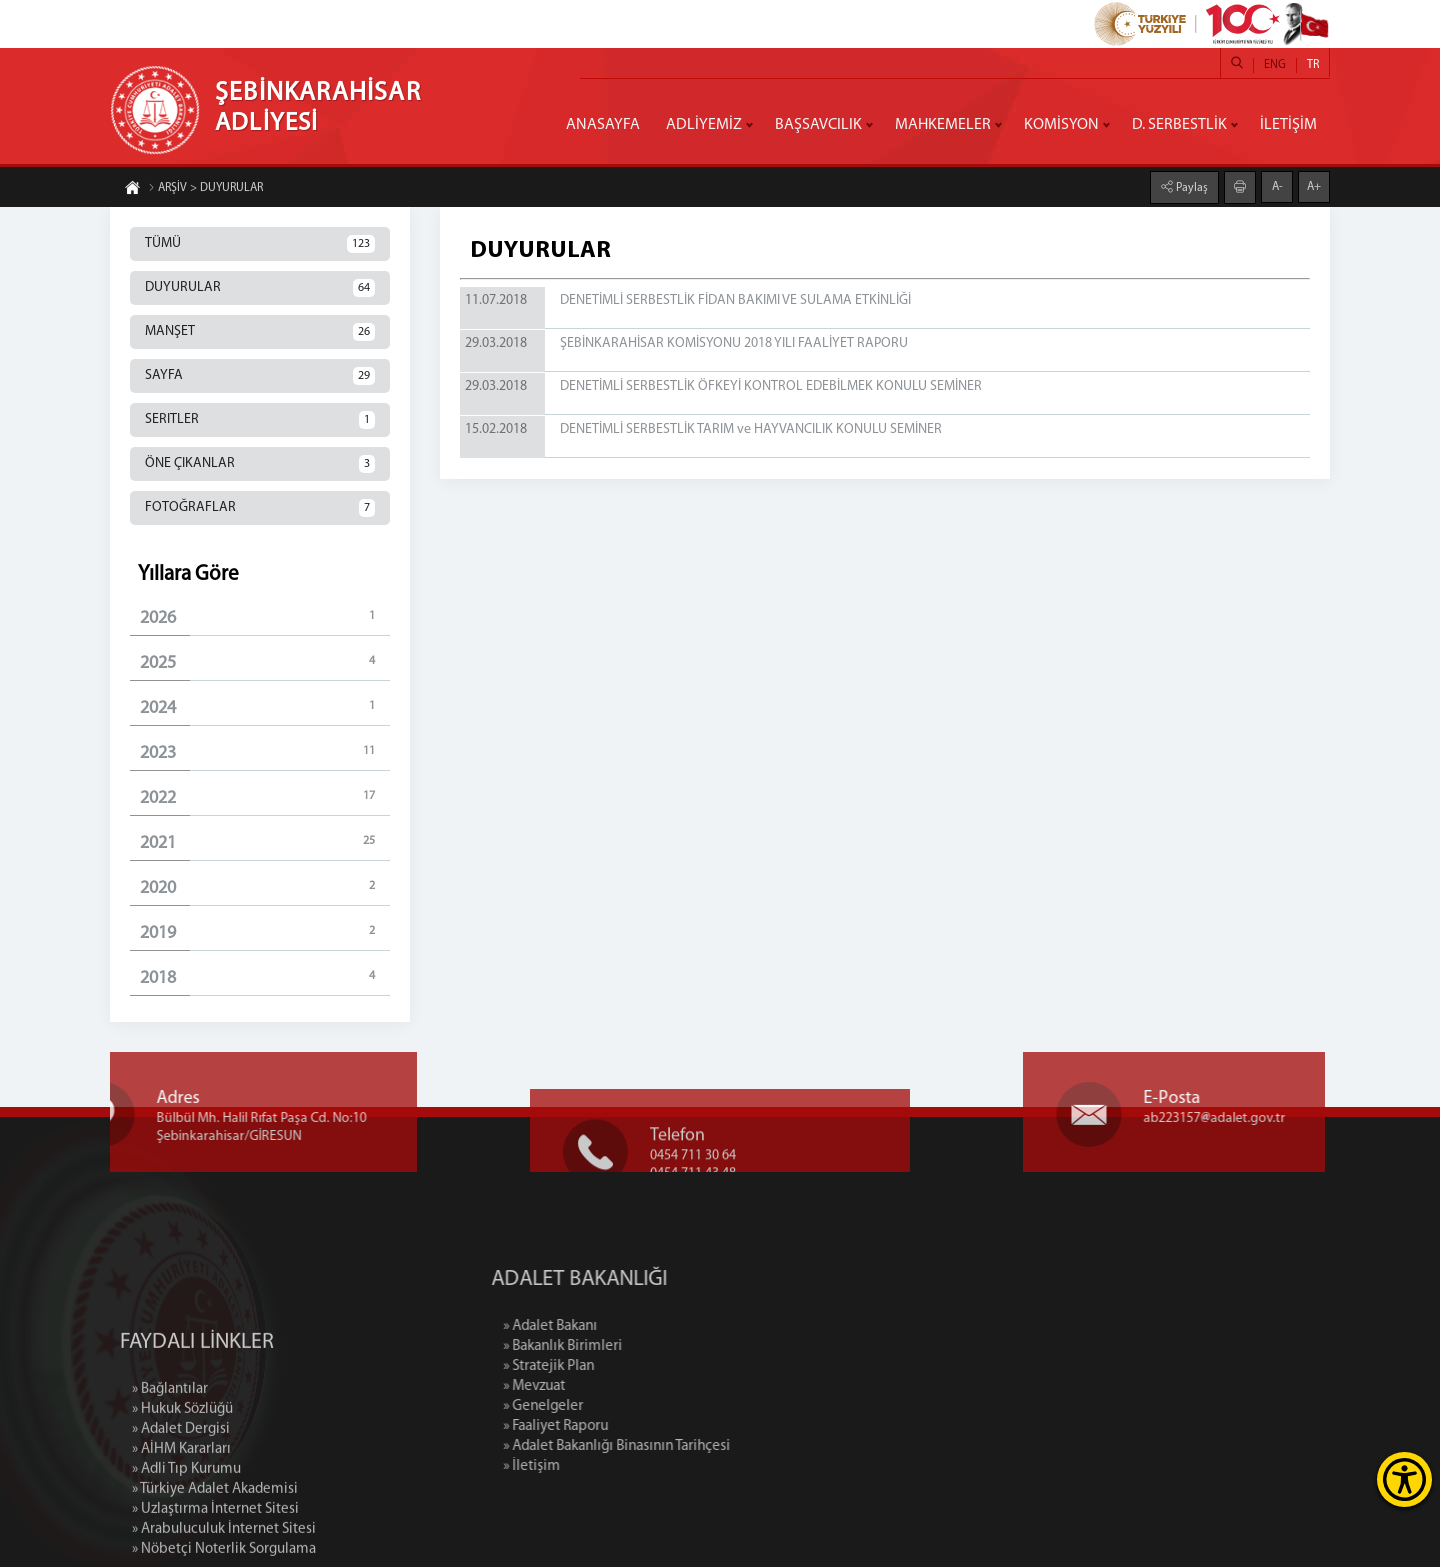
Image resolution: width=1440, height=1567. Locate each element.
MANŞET (260, 332)
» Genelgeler (625, 1406)
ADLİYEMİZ (704, 125)
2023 (265, 752)
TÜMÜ (260, 244)
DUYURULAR (260, 288)
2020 (265, 887)
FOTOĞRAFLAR (260, 508)
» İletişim (613, 1466)
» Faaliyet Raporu (637, 1426)
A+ (1314, 186)
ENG (1275, 65)
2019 (265, 932)
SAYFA (260, 376)
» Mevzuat (616, 1386)
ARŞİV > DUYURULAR (205, 189)
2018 (265, 977)
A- (1277, 186)
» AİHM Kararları (181, 1527)
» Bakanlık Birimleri (644, 1346)
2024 (265, 707)
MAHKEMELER (943, 125)
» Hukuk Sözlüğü (182, 1487)
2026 (265, 617)
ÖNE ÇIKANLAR (260, 464)
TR (1313, 65)
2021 (265, 842)
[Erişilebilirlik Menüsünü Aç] (1404, 1479)
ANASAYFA (603, 125)
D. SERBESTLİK (1179, 125)
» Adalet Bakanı (632, 1326)
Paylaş (1190, 187)
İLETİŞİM (1288, 125)
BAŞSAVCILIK (818, 125)
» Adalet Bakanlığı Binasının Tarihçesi (698, 1446)
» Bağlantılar (170, 1467)
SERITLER (260, 420)
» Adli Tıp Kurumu (186, 1547)
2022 (265, 797)
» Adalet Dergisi (181, 1507)
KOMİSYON (1061, 125)
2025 (265, 662)
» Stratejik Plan (630, 1366)
